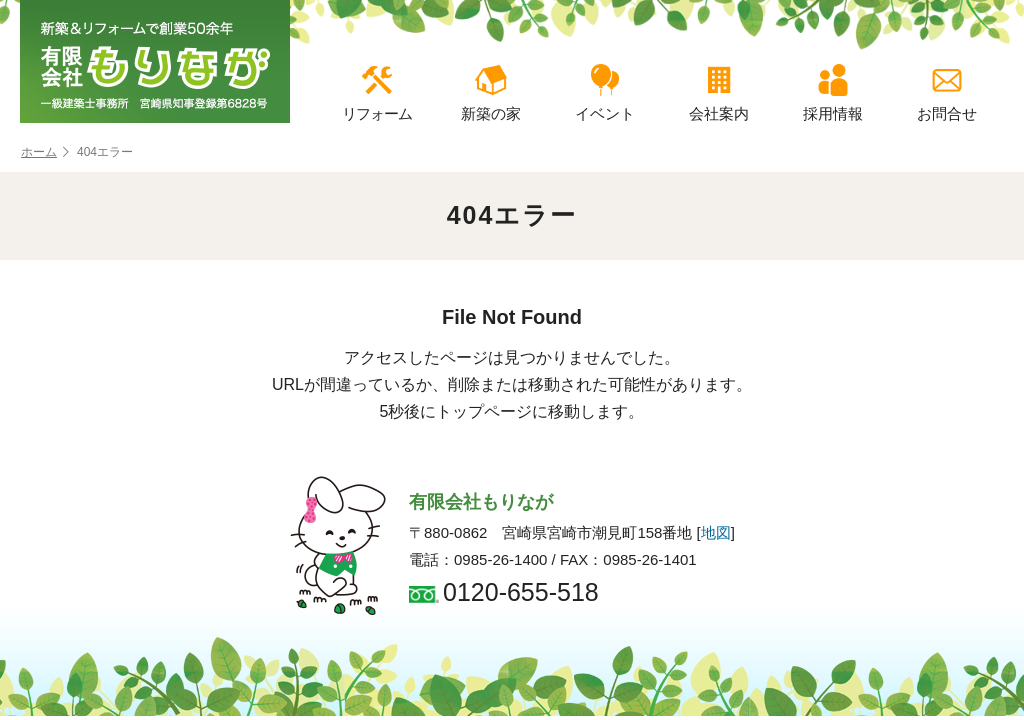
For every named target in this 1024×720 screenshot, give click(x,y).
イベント (605, 93)
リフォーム (377, 93)
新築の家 (491, 93)
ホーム (45, 152)
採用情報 (833, 93)
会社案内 (719, 93)
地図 (716, 532)
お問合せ (947, 93)
